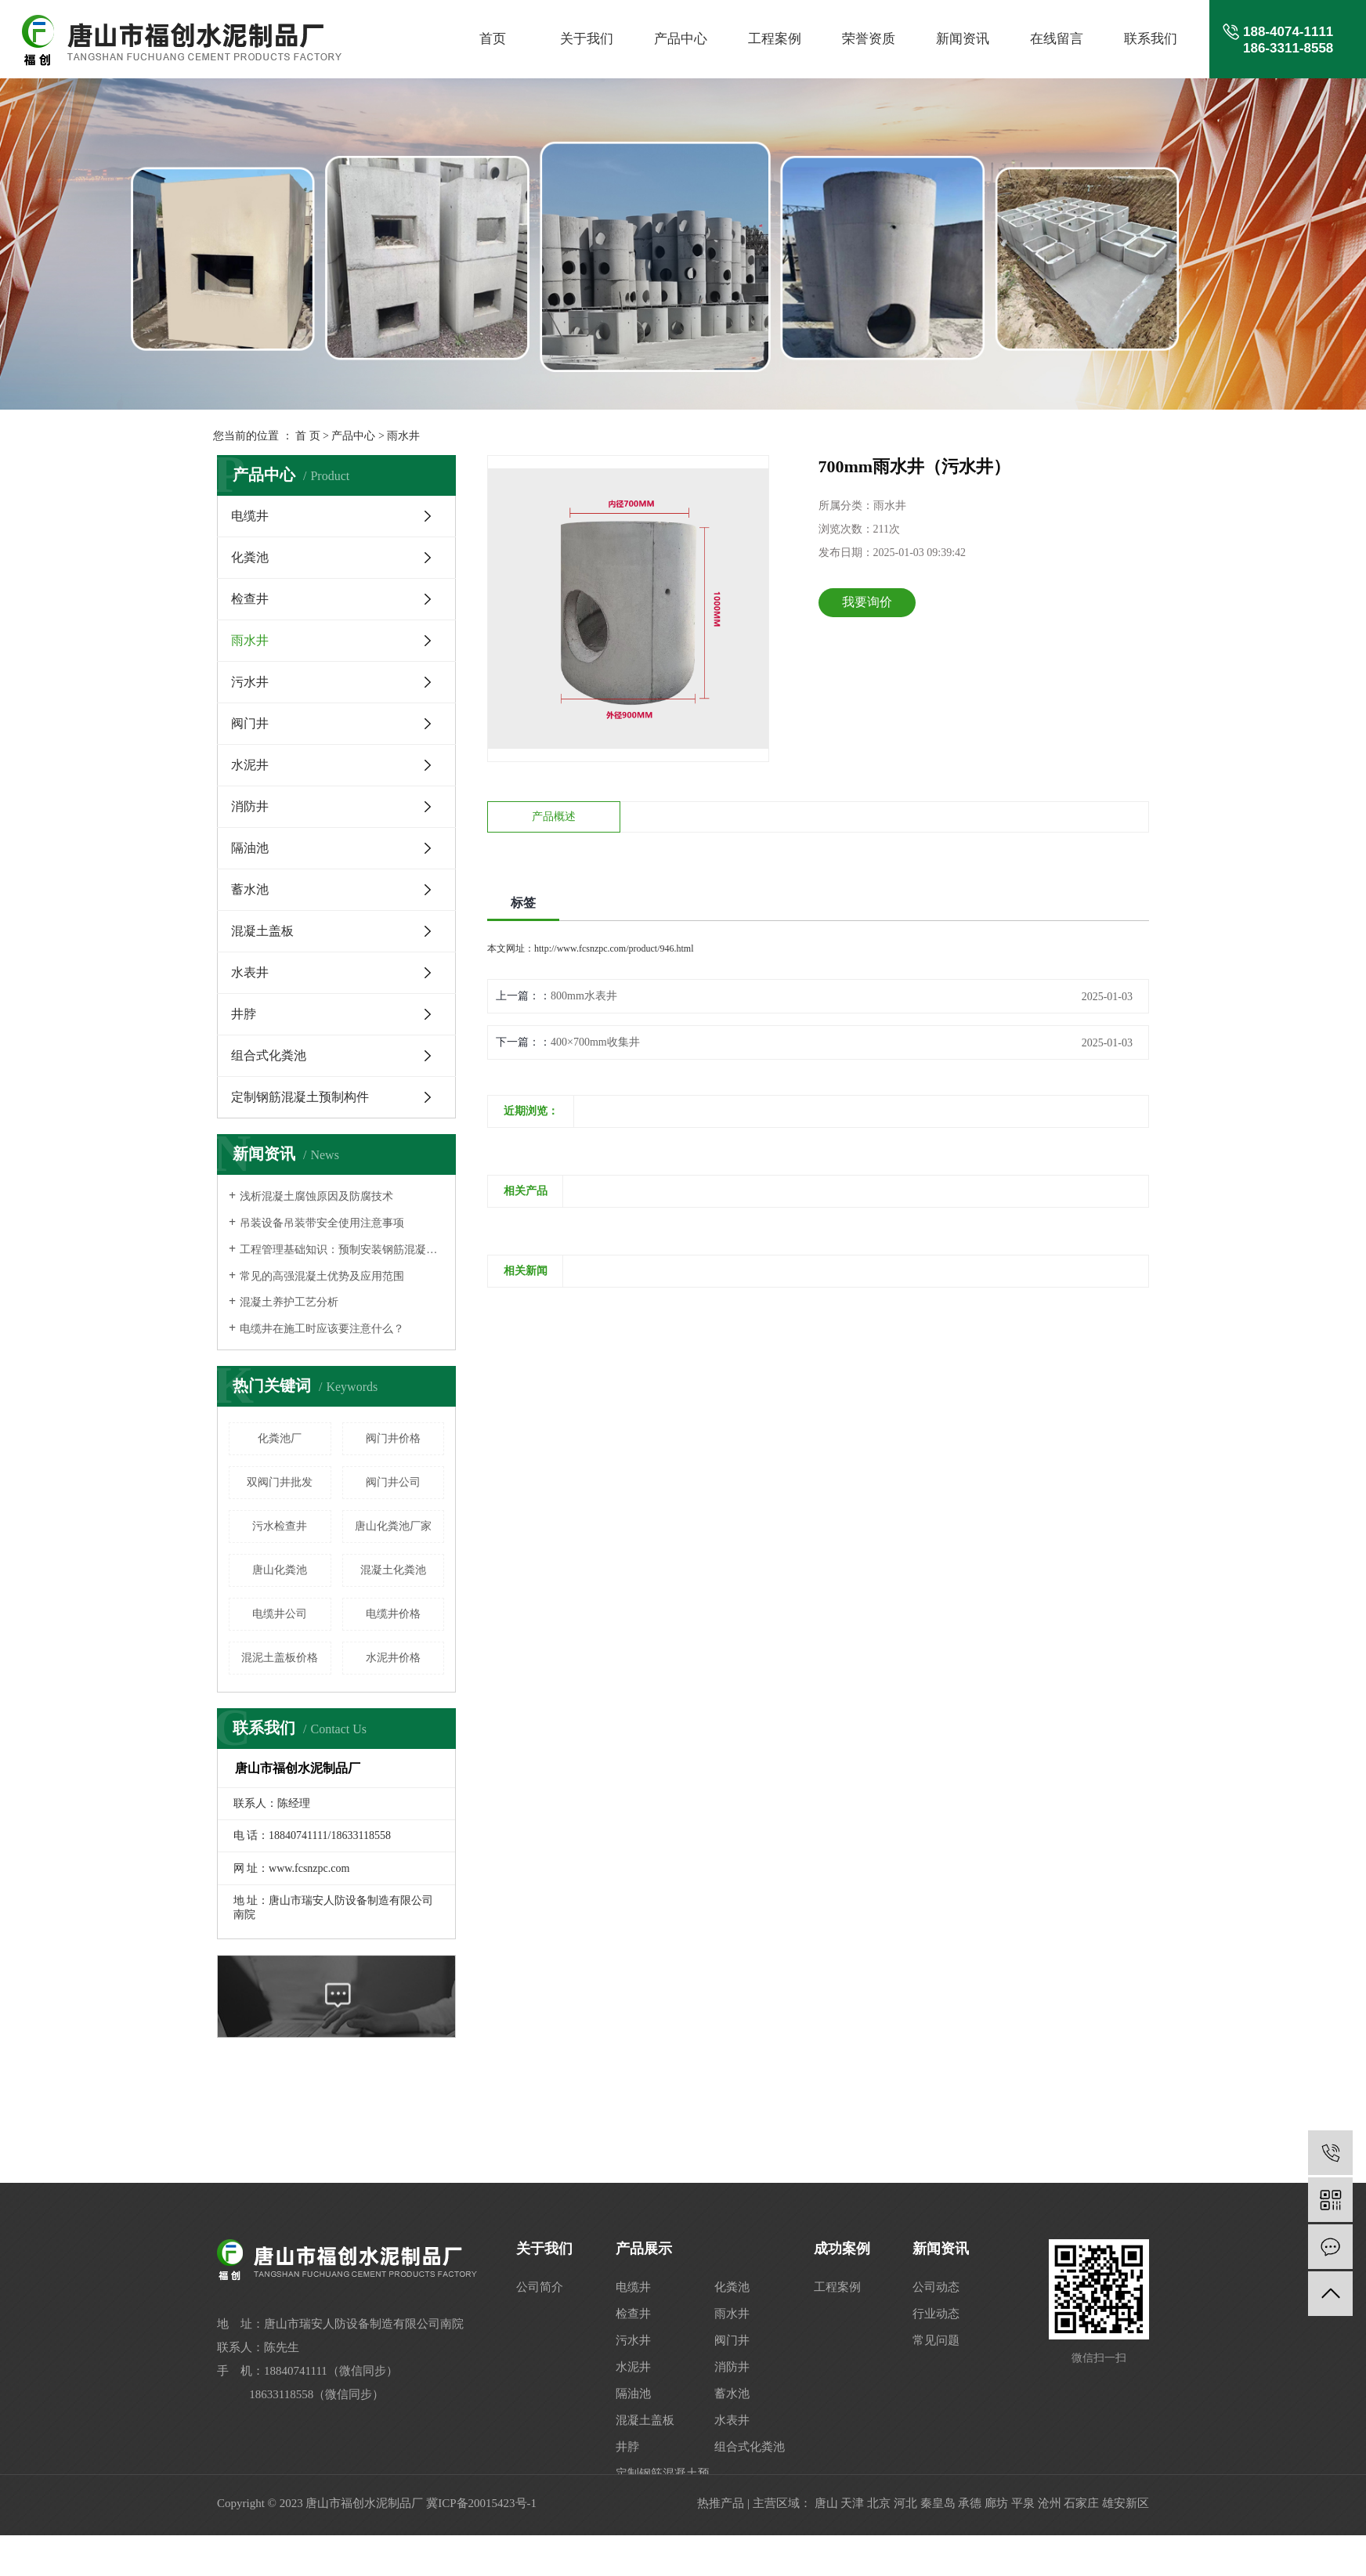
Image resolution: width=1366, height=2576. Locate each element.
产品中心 (680, 38)
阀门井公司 (393, 1482)
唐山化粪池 (279, 1570)
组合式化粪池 (268, 1055)
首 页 (307, 436)
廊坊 (996, 2503)
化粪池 (250, 557)
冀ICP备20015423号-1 (481, 2503)
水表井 (250, 972)
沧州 (1049, 2503)
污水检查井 (279, 1526)
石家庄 (1081, 2503)
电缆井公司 (279, 1614)
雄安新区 (1125, 2503)
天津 (852, 2503)
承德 (969, 2503)
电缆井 (250, 515)
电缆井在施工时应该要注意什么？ (322, 1329)
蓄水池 (250, 889)
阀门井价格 (393, 1438)
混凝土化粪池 (393, 1570)
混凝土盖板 (262, 931)
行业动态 (935, 2313)
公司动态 (935, 2287)
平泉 (1023, 2503)
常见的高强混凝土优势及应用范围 (322, 1276)
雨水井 (403, 436)
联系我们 (1150, 38)
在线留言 (1056, 38)
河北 (905, 2503)
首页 (492, 38)
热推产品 (720, 2503)
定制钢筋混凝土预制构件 (300, 1097)
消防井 (250, 806)
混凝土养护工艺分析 (289, 1302)
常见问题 (935, 2340)
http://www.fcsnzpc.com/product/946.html (614, 948)
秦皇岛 (938, 2503)
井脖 (243, 1014)
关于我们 (586, 38)
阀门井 (250, 723)
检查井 (250, 598)
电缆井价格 (393, 1614)
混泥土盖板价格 (279, 1658)
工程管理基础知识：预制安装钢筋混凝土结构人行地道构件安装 (342, 1249)
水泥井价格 (393, 1658)
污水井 (250, 681)
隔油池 (250, 847)
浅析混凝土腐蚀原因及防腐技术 (316, 1196)
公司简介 (539, 2287)
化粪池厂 (280, 1438)
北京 (879, 2503)
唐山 (826, 2503)
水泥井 (250, 764)
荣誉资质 (868, 38)
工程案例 (774, 38)
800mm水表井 (584, 996)
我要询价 (867, 602)
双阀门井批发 (280, 1482)
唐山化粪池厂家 (393, 1526)
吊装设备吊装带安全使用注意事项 (322, 1223)
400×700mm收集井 (595, 1042)
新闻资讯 (962, 38)
